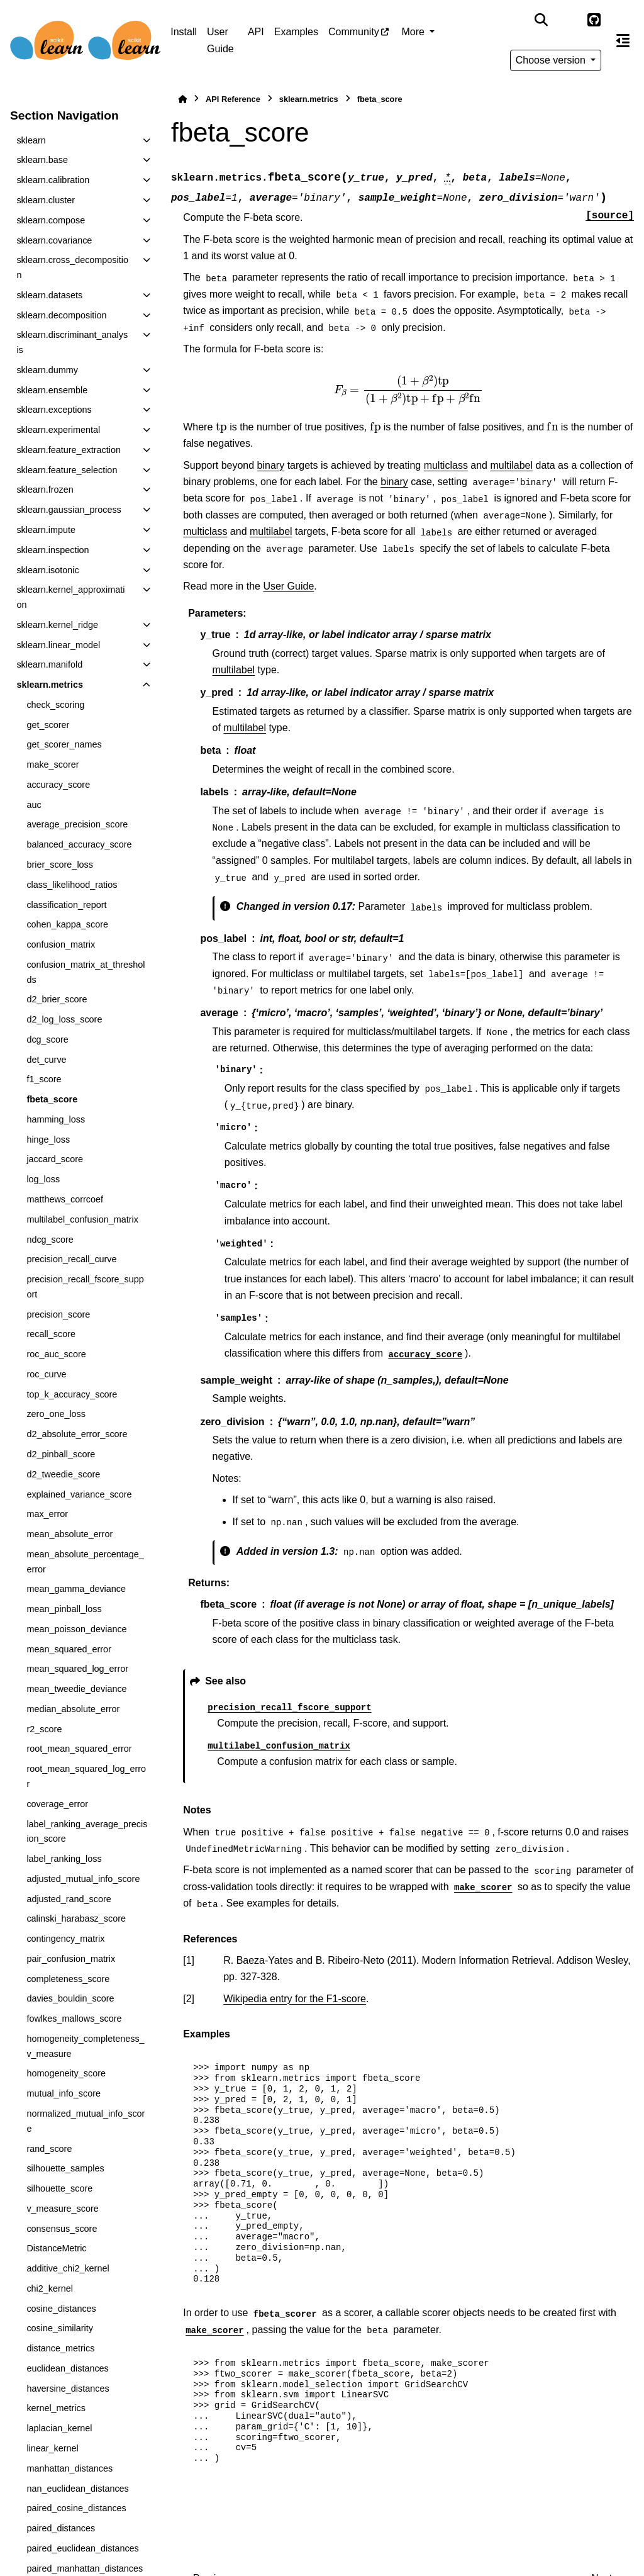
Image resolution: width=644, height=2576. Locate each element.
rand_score (49, 2149)
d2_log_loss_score (64, 1019)
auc (33, 805)
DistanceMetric (56, 2248)
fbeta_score (51, 1099)
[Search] (541, 20)
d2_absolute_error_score (76, 1434)
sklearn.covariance (54, 240)
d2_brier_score (56, 999)
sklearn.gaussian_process (68, 510)
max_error (47, 1514)
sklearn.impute (45, 530)
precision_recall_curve (71, 1259)
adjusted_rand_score (68, 1899)
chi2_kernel (49, 2288)
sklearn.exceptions (53, 410)
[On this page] (622, 40)
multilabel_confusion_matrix (82, 1219)
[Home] (182, 99)
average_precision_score (77, 824)
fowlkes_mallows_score (73, 2018)
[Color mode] (567, 20)
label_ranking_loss (63, 1859)
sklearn (30, 140)
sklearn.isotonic (47, 570)
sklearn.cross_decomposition (72, 267)
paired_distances (60, 2528)
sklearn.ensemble (51, 390)
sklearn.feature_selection (66, 470)
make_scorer (52, 764)
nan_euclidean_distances (77, 2489)
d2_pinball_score (60, 1454)
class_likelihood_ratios (71, 885)
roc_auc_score (56, 1354)
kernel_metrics (56, 2408)
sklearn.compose (50, 220)
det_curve (46, 1060)
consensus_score (61, 2229)
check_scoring (55, 705)
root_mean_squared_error (78, 1749)
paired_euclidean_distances (82, 2548)
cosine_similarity (59, 2328)
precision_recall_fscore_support (84, 1286)
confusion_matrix (60, 944)
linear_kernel (52, 2448)
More (414, 31)
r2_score (44, 1729)
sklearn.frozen (44, 489)
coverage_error (57, 1804)
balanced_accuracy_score (78, 844)
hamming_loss (55, 1119)
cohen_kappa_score (67, 924)
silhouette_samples (65, 2168)
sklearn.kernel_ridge (57, 625)
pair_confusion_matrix (70, 1959)
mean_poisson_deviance (76, 1629)
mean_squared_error (68, 1649)
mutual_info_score (63, 2093)
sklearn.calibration (52, 180)
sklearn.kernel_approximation (70, 597)
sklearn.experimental (58, 430)
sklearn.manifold (49, 664)
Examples (296, 31)
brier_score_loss (59, 865)
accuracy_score (58, 785)
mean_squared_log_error (77, 1669)
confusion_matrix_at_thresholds (85, 972)
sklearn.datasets (49, 295)
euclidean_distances (67, 2368)
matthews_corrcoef (64, 1199)
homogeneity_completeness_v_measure (85, 2046)
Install (183, 31)
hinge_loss (48, 1139)
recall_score (50, 1334)
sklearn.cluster (45, 200)
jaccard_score (54, 1159)
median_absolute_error (72, 1709)
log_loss (43, 1179)
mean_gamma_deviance (76, 1589)
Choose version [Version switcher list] (552, 60)
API (256, 31)
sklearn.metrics (49, 685)
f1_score (43, 1079)
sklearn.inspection (52, 550)
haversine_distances (67, 2388)
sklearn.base (42, 160)
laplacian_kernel (59, 2428)
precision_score (58, 1314)
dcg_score (47, 1039)
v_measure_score (62, 2209)
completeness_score (67, 1979)
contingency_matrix (65, 1939)
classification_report (66, 905)
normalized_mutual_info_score (85, 2121)
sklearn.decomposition (61, 315)
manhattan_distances (69, 2468)
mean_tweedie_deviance (76, 1689)
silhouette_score (59, 2188)
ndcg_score (49, 1240)
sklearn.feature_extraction (68, 450)
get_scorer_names (63, 744)
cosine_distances (61, 2309)
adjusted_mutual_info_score (83, 1879)
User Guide (220, 39)
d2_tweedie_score (63, 1474)
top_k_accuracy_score (71, 1394)
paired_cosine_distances (76, 2508)
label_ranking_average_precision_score (86, 1831)
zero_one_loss (56, 1414)
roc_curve (46, 1374)
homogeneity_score (66, 2073)
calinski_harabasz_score (76, 1918)
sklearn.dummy (47, 370)
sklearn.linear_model (58, 645)
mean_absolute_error (69, 1534)
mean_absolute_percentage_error (84, 1561)
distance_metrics (60, 2348)
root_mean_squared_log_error (86, 1776)
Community (353, 31)
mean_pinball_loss (63, 1609)
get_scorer (47, 725)
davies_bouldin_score (70, 1998)
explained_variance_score (78, 1494)
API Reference (233, 99)
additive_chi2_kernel (67, 2268)
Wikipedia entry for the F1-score (294, 1998)
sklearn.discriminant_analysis (72, 342)
